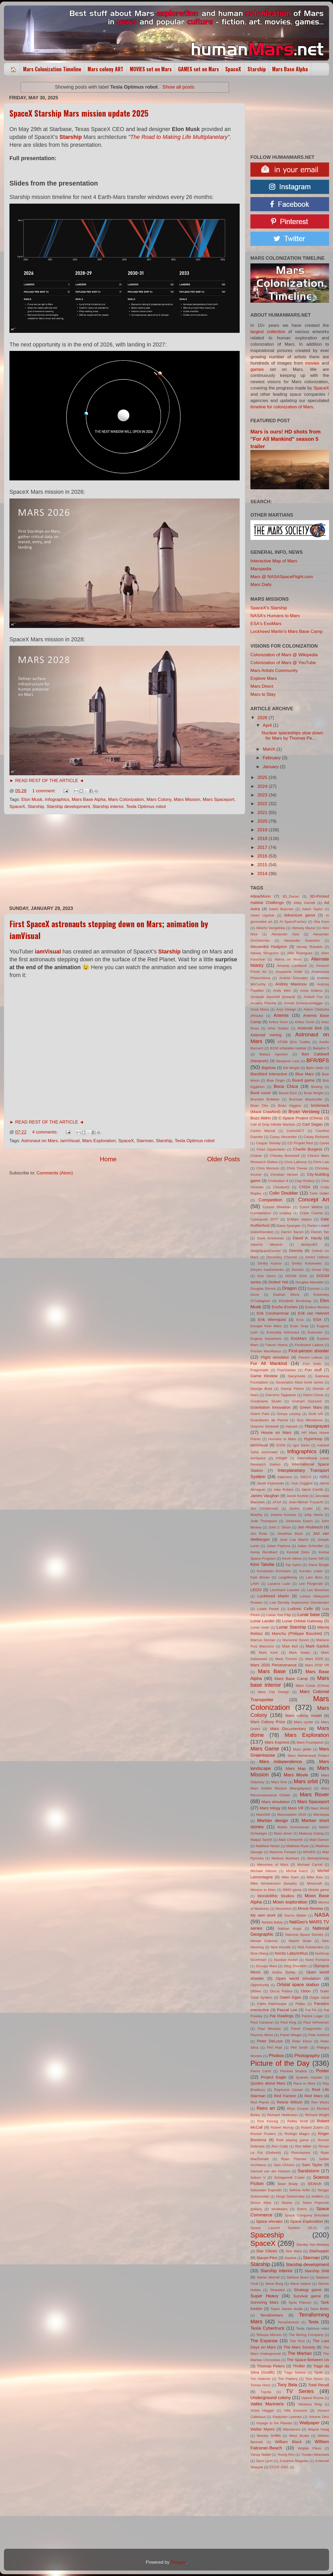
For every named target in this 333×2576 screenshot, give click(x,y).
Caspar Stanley (268, 1143)
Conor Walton (311, 1207)
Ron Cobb (280, 2146)
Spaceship (267, 2235)
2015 (262, 864)
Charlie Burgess (307, 1149)
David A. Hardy (307, 1238)
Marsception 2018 (291, 1814)
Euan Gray (299, 1326)
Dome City (320, 1270)
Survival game (307, 2296)
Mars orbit (306, 1781)
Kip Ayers (293, 1565)
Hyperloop (313, 1438)
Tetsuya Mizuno (268, 2335)
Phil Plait (274, 2047)
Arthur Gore (278, 1022)
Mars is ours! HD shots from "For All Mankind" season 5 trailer (285, 439)
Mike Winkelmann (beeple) (273, 1883)
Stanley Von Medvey (312, 2245)
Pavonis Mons (261, 2035)
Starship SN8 (317, 2271)
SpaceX (233, 69)
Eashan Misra (286, 1295)
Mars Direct (261, 686)
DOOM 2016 (296, 1276)
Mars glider (302, 1749)
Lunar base (308, 1614)
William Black (288, 2441)
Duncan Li (316, 1288)
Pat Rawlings (281, 2016)
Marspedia (260, 568)
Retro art (266, 2108)
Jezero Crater (301, 1508)
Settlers (317, 2196)
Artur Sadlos (278, 1028)
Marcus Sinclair (262, 1640)
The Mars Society (299, 2347)
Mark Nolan (299, 1653)
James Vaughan (264, 1495)
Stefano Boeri (298, 2277)
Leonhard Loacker (285, 1590)
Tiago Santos (295, 2372)
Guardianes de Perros (269, 1420)
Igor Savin (301, 1445)
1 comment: (44, 790)
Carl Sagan (312, 1124)
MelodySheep (318, 1858)
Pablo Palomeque (272, 2004)
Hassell (292, 1426)
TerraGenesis (288, 2322)
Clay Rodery (305, 1181)
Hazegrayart (317, 1426)
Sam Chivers (283, 2165)
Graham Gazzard (307, 1401)
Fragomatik (259, 1370)
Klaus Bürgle (318, 1565)
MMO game (292, 1890)
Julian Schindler (310, 1546)
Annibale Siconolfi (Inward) (272, 997)
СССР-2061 (279, 2467)
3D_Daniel (290, 896)
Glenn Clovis (313, 1395)
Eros (300, 1320)
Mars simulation (276, 1801)
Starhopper (319, 2251)
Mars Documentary (288, 1728)
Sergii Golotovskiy (290, 2196)
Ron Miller (303, 2146)
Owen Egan (290, 1997)
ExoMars (299, 1338)
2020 (262, 821)
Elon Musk (32, 799)
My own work (263, 1915)
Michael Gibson (263, 1871)
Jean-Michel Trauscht (306, 1502)
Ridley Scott (297, 2121)
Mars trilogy (270, 1808)
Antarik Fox (313, 997)
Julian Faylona (278, 1546)
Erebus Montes (317, 1307)
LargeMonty (287, 1577)
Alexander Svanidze (302, 940)
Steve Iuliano (300, 2284)
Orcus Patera (281, 1991)
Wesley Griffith (269, 2436)
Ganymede (296, 1376)
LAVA (254, 1584)
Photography (307, 2055)
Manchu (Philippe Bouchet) (297, 1633)
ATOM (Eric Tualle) (293, 1042)
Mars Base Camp (291, 1678)
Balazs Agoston (274, 1054)
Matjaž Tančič (261, 1840)
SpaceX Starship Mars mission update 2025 (78, 113)
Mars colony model (303, 1715)
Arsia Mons (259, 1009)
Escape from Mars (266, 1326)
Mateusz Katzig (311, 1833)
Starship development (68, 806)
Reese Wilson (290, 2102)
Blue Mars (304, 1074)
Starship (257, 69)
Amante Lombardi (292, 966)
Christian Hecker (284, 1174)
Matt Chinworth (291, 1840)
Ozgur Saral (319, 1997)
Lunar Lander (262, 1621)
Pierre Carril (260, 2071)
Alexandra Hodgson (268, 946)
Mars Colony (159, 799)
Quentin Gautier (309, 2077)
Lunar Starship (291, 1627)
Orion (306, 1991)
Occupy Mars (266, 1966)
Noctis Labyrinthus (291, 1953)
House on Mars (276, 1432)
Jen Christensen (264, 1508)
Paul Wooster (269, 2029)
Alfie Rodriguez (300, 953)
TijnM (318, 2372)
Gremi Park (259, 1414)
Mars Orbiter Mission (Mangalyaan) (280, 1788)
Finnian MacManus (265, 1351)
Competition (270, 1199)
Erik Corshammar (273, 1313)
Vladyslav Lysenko (287, 2417)
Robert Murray (282, 2127)
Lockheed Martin (273, 1596)
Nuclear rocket (286, 1960)
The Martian (300, 2353)
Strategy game (308, 2289)
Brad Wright (313, 1093)
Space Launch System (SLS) (283, 2228)
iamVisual (48, 951)
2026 (262, 717)
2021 (262, 812)
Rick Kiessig (267, 2121)
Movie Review (310, 1908)
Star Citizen (266, 2251)
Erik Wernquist (272, 1319)
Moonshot (283, 1909)
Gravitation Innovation (270, 1407)
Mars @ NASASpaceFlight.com (281, 576)
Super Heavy (264, 2295)
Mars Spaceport (218, 799)
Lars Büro (314, 1577)
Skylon (287, 2203)
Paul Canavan (261, 2022)
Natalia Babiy (272, 1922)
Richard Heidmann (282, 2115)
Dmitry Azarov (269, 1263)
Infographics (57, 799)
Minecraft (314, 1883)
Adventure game (299, 915)
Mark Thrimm (286, 1659)
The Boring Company (306, 2335)
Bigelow (269, 1067)
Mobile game (318, 1890)
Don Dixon (266, 1276)
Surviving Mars (264, 2302)
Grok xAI (315, 1414)
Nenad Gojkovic (264, 1941)
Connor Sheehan (277, 1207)
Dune (254, 1295)
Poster (322, 2070)
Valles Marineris (267, 2403)
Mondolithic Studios (275, 1896)
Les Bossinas (318, 1590)
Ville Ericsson (295, 2410)
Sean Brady (287, 2184)
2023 (262, 795)
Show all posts (178, 87)
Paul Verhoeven (316, 2022)
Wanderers (291, 2429)
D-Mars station (299, 1219)
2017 (262, 847)
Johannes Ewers (299, 1521)
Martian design (272, 1820)
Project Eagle (273, 2077)
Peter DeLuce (270, 2041)
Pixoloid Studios (293, 2071)
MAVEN (309, 1852)
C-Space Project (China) (300, 1118)
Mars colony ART (105, 69)
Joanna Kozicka (283, 1515)
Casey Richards (316, 1137)
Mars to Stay (263, 694)
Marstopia (321, 1814)
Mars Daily (261, 584)
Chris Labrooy (295, 1162)
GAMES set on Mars (198, 69)
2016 (262, 856)
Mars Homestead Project (308, 1756)
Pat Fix (311, 2010)
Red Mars (313, 2096)
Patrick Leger (312, 2016)
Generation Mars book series (299, 1382)
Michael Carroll (310, 1865)
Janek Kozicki (298, 1496)
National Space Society (304, 1935)
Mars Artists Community (274, 670)
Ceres (324, 1143)
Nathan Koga (289, 1928)
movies (312, 363)
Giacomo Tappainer (280, 1395)
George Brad (261, 1389)
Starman (144, 1140)
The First (297, 2341)
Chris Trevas (297, 1168)
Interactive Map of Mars (273, 560)
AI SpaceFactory (293, 922)
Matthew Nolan (268, 1846)
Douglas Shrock (263, 1288)
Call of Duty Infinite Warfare (272, 1124)
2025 (262, 777)
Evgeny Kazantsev (266, 1339)
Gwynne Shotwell (264, 1426)
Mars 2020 (314, 1659)
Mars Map (296, 1768)
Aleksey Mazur (303, 928)
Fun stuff (313, 1370)
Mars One (279, 1782)
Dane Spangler (288, 1226)
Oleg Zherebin (295, 1966)
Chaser (256, 1156)
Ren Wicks (320, 2102)
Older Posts (223, 1159)
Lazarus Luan (278, 1584)
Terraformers (271, 2315)
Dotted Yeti (278, 1282)
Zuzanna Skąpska (294, 2461)
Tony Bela (287, 2384)
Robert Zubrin (312, 2127)
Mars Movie (296, 1774)
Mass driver (283, 1833)
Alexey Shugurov (264, 953)
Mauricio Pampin (282, 1852)
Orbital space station (298, 1984)
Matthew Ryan (297, 1846)
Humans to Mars (282, 1439)
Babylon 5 (321, 1048)
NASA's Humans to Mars (275, 615)
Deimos (296, 1250)
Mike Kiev (315, 1877)
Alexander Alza (285, 934)
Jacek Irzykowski (270, 1483)
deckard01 (309, 1244)
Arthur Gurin (304, 1022)
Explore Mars (263, 678)
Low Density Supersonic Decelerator (299, 1602)
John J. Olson (279, 1527)
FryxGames (286, 1370)
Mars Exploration (99, 1140)
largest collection (267, 331)
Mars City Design (273, 1692)
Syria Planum (299, 2302)
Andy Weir (282, 991)
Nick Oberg (259, 1953)
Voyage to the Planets (274, 2423)
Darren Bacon (292, 1232)
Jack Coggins (302, 1483)
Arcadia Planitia (263, 1003)
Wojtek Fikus (309, 2448)
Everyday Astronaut (283, 1332)
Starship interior (107, 806)
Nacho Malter (295, 1915)
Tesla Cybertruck (267, 2328)
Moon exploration (290, 1902)
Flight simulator (275, 1357)
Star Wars (294, 2251)
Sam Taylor (312, 2164)
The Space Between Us (308, 2359)
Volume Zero (319, 2417)
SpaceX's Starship (268, 607)
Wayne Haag (318, 2429)
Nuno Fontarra (317, 1960)
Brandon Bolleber (265, 1099)
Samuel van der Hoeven (270, 2171)
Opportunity (259, 1985)
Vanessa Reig (310, 2404)
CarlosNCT (295, 1131)
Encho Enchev (285, 1307)
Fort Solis (312, 1364)
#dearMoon (260, 896)
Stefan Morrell (268, 2277)
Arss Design (286, 1009)
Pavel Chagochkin (306, 2029)
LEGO (256, 1589)
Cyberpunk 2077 (264, 1219)
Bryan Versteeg (303, 1111)
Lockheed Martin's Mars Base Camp (286, 631)
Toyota (266, 2392)
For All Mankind (268, 1363)
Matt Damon (319, 1840)
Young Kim (285, 2454)
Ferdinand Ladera (309, 1345)
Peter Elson (302, 2041)
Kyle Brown (260, 1577)
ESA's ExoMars (265, 623)
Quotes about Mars (268, 2083)
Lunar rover (259, 1627)
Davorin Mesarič (266, 1244)
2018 (262, 838)
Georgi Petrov (292, 1389)
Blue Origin (276, 1080)
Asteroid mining (266, 1035)
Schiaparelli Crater (289, 2177)
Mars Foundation (310, 1742)
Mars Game (264, 1748)
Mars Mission (187, 799)
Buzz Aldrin (260, 1118)
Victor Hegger (262, 2410)
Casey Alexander (283, 1137)
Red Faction (285, 2096)
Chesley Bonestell (285, 1156)
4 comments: (45, 1132)
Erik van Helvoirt (313, 1313)
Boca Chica (286, 1086)
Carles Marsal (262, 1131)
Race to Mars (304, 2083)
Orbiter (255, 1991)
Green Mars (311, 1407)
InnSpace (258, 1458)
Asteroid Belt (310, 1028)
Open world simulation (298, 1978)
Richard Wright (317, 2115)
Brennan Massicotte (305, 1099)
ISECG (305, 1477)
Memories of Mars (272, 1865)
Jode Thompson (263, 1521)
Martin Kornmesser (293, 1827)
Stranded (277, 2290)
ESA (317, 1319)
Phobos (276, 2055)
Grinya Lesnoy (289, 1414)
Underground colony (270, 2397)
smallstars (279, 2209)
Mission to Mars (263, 1890)
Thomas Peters (271, 2366)
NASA (321, 1915)
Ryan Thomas (294, 2159)
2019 (262, 829)
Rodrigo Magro (296, 2134)
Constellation (260, 1213)
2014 (262, 873)
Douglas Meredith (310, 1282)
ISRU (324, 1476)
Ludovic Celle (300, 1608)
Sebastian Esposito (266, 2190)
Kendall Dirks (298, 1552)
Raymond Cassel (288, 2090)
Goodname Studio (265, 1401)
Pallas (300, 2004)
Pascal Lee (287, 2010)
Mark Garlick (317, 1646)
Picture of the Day (280, 2063)
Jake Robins (283, 1490)
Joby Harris (313, 1515)
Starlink (290, 2258)
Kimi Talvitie (262, 1564)
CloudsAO (281, 1187)
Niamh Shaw (300, 1941)
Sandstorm (308, 2170)
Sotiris (302, 2209)
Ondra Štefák (283, 1972)
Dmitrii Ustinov (317, 1257)
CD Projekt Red (300, 1143)
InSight (281, 1458)
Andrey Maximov (291, 984)
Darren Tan (320, 1232)
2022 (262, 803)
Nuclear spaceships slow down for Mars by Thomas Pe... (292, 735)
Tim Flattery (288, 2379)
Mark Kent (268, 1653)
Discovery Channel (281, 1257)
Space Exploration (306, 2221)
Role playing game (292, 2140)
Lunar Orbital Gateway (302, 1621)
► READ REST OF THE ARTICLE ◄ (46, 780)
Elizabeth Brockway (295, 1301)
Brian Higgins (289, 1106)
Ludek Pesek (268, 1609)
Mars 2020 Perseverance (273, 1665)
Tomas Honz (260, 2385)
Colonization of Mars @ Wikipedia (284, 654)
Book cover (260, 1093)
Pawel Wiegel (291, 2035)
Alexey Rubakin (310, 947)
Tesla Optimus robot (146, 806)
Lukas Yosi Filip (278, 1615)
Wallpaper (309, 2422)
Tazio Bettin (319, 2309)
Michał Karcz (297, 1871)
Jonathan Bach (290, 1534)
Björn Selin (315, 1068)
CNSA (304, 1187)
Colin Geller (319, 1193)
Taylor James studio (287, 2309)
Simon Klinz (260, 2203)
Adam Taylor (312, 909)
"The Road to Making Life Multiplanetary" (179, 137)
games (257, 369)
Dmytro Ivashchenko (267, 1270)
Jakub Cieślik (312, 1490)
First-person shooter (308, 1350)
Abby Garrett (304, 903)
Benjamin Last (287, 1061)
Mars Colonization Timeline (52, 69)
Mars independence (280, 1761)
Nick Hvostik (281, 1947)
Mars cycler (303, 1722)
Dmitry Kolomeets (307, 1263)
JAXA (276, 1502)
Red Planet (259, 2102)
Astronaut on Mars (39, 1140)
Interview (285, 1477)
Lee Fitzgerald (311, 1584)
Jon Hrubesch (310, 1527)
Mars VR (296, 1808)
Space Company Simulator (306, 2215)
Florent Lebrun (310, 1357)
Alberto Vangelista (270, 928)
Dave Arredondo (270, 1238)
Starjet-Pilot (266, 2257)
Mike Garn (290, 1877)
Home (108, 1159)
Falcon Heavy (276, 1345)
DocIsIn (298, 1270)
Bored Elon (288, 1093)
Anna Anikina (311, 991)
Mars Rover (314, 1794)
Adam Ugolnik (262, 915)
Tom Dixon (314, 2379)
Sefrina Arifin (299, 2190)
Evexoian (315, 1332)
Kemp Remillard (263, 1552)
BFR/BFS (317, 1060)
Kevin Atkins (292, 1558)
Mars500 (263, 1814)
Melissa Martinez (285, 1858)
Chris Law (321, 1162)
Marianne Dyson (295, 1640)
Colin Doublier (283, 1193)
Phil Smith (299, 2047)
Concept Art (313, 1199)
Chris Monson (267, 1168)
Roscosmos (300, 2153)
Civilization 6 (278, 1181)
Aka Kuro (321, 922)
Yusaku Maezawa (315, 2454)
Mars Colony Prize (267, 1722)
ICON (280, 1445)
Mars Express (277, 1742)
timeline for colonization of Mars (281, 406)
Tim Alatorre (260, 2379)
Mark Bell (290, 1646)
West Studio (299, 2436)
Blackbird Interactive (268, 1074)
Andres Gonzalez (293, 978)
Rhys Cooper (298, 2109)
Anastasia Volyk (289, 972)
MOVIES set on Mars (151, 69)
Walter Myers (262, 2429)
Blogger (178, 2562)
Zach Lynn (264, 2461)
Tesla (313, 2321)
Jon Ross (258, 1534)
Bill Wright (291, 1068)
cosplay (285, 1213)
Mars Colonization (126, 799)
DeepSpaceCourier (265, 1251)
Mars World (320, 1808)
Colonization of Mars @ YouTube (283, 662)
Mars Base (272, 1671)
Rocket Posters (263, 2134)
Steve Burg (274, 2284)
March (269, 749)
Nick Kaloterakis (311, 1947)
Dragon (289, 1288)
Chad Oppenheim (270, 1149)
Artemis (281, 1015)
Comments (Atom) (55, 1172)
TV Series (300, 2391)
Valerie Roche (312, 2398)
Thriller (299, 2366)
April (268, 725)
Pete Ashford (318, 2035)
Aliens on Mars (288, 959)
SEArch (314, 2183)
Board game (303, 1080)
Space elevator (269, 2221)
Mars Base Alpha (290, 69)
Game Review (263, 1376)
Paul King (288, 2022)
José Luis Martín (294, 1540)
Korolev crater (311, 1571)
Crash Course (311, 1213)
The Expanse (264, 2340)
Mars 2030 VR (317, 1665)
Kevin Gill (316, 1558)
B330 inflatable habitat (288, 1048)
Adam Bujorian (281, 909)
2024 (262, 786)
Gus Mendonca (310, 1420)
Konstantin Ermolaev (274, 1571)
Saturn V (257, 2177)
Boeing (317, 1087)
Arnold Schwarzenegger (303, 1003)
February (272, 757)
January (271, 766)
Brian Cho (259, 1106)
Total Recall (318, 2385)
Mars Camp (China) (312, 1686)
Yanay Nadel (260, 2454)
